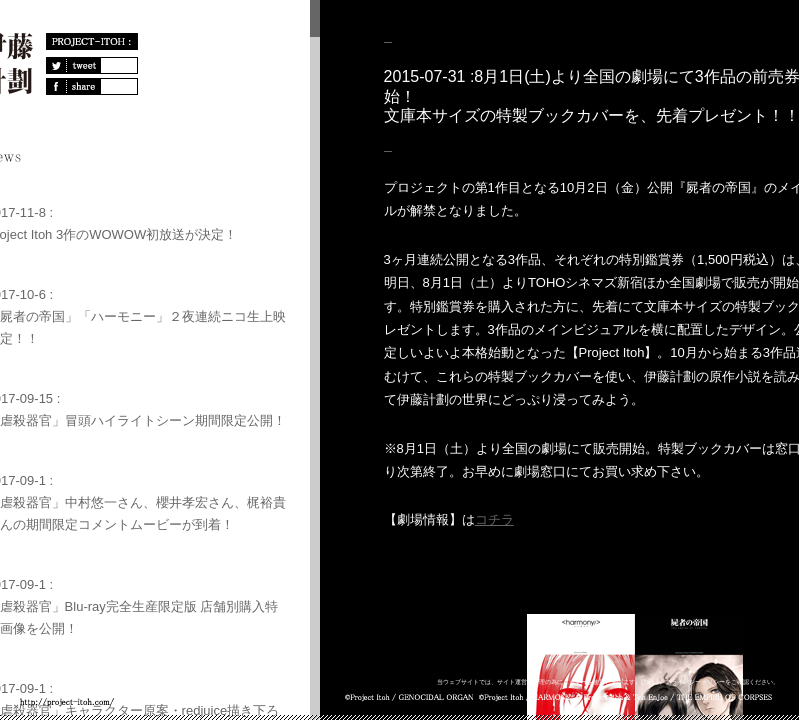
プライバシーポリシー (695, 682)
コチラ (494, 519)
